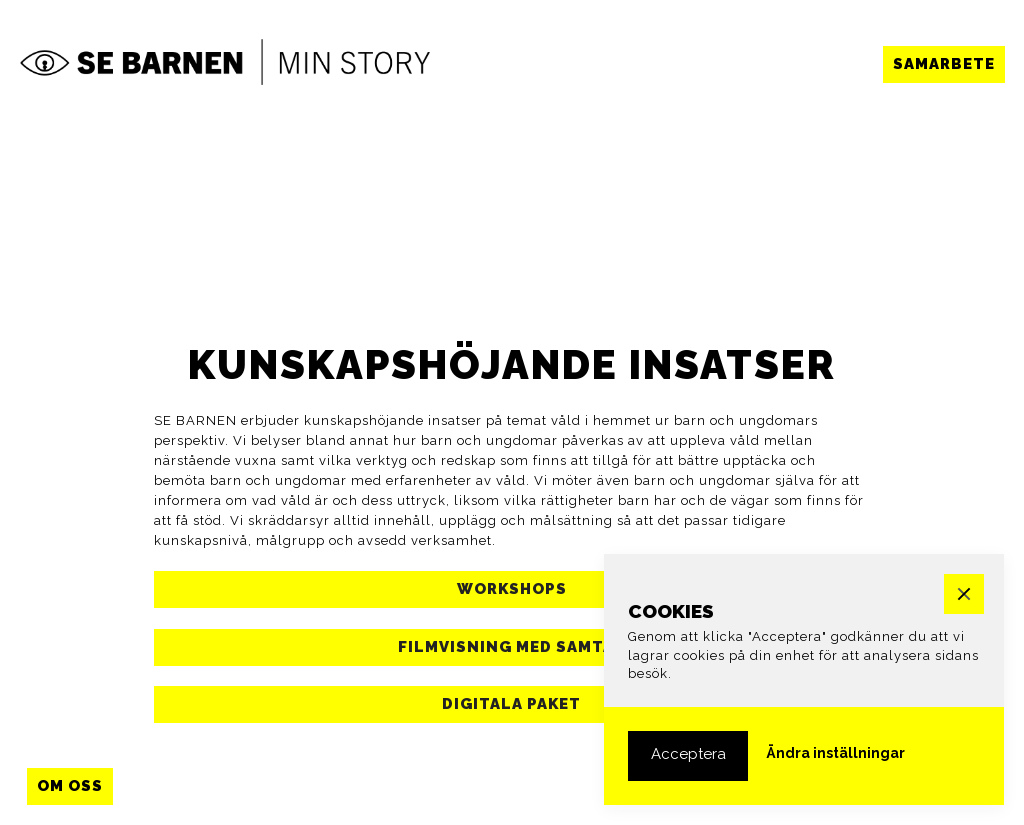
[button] (944, 64)
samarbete (944, 64)
